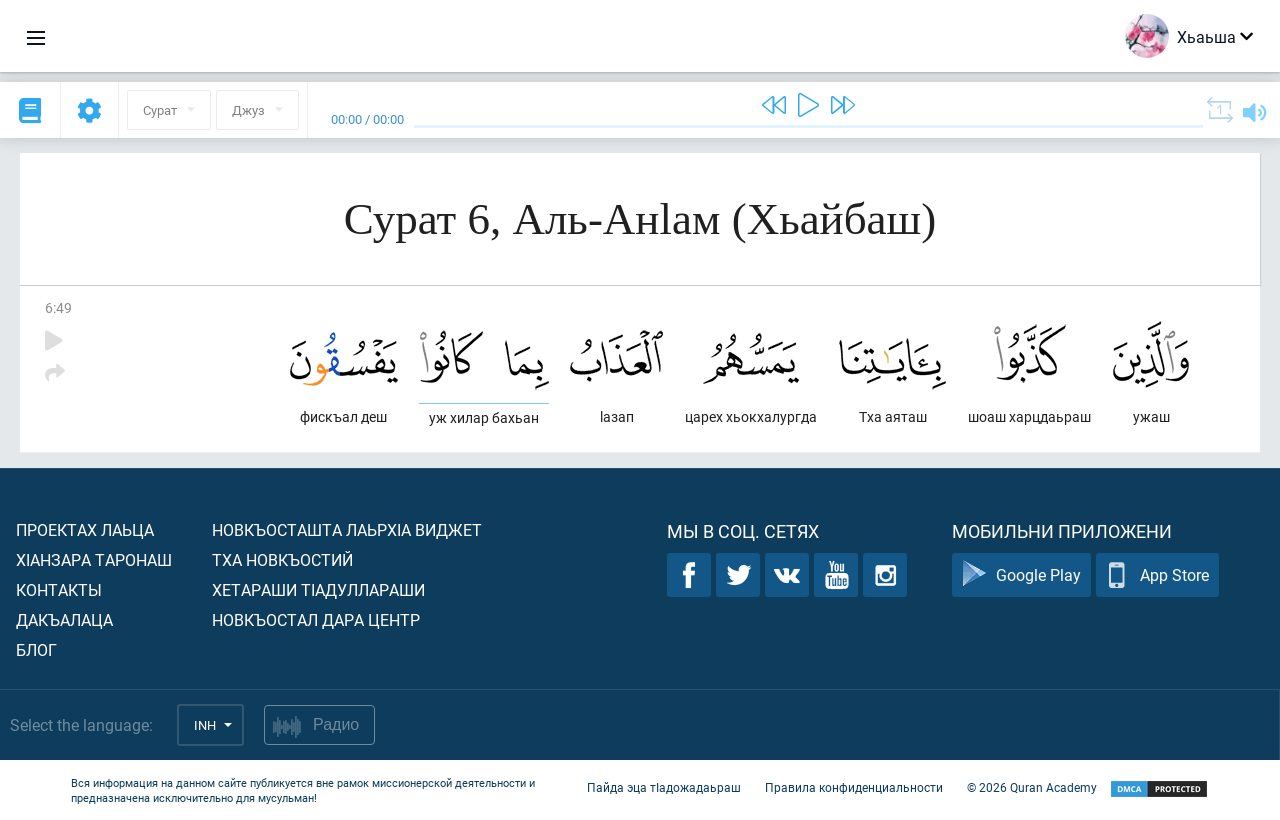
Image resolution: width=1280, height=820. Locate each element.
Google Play (1021, 575)
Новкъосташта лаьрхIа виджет (347, 529)
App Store (1157, 575)
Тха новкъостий (282, 559)
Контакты (59, 589)
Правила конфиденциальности (854, 788)
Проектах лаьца (85, 529)
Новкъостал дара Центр (316, 619)
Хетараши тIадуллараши (318, 589)
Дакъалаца (64, 619)
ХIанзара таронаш (94, 559)
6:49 (58, 307)
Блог (36, 649)
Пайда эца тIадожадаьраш (664, 788)
